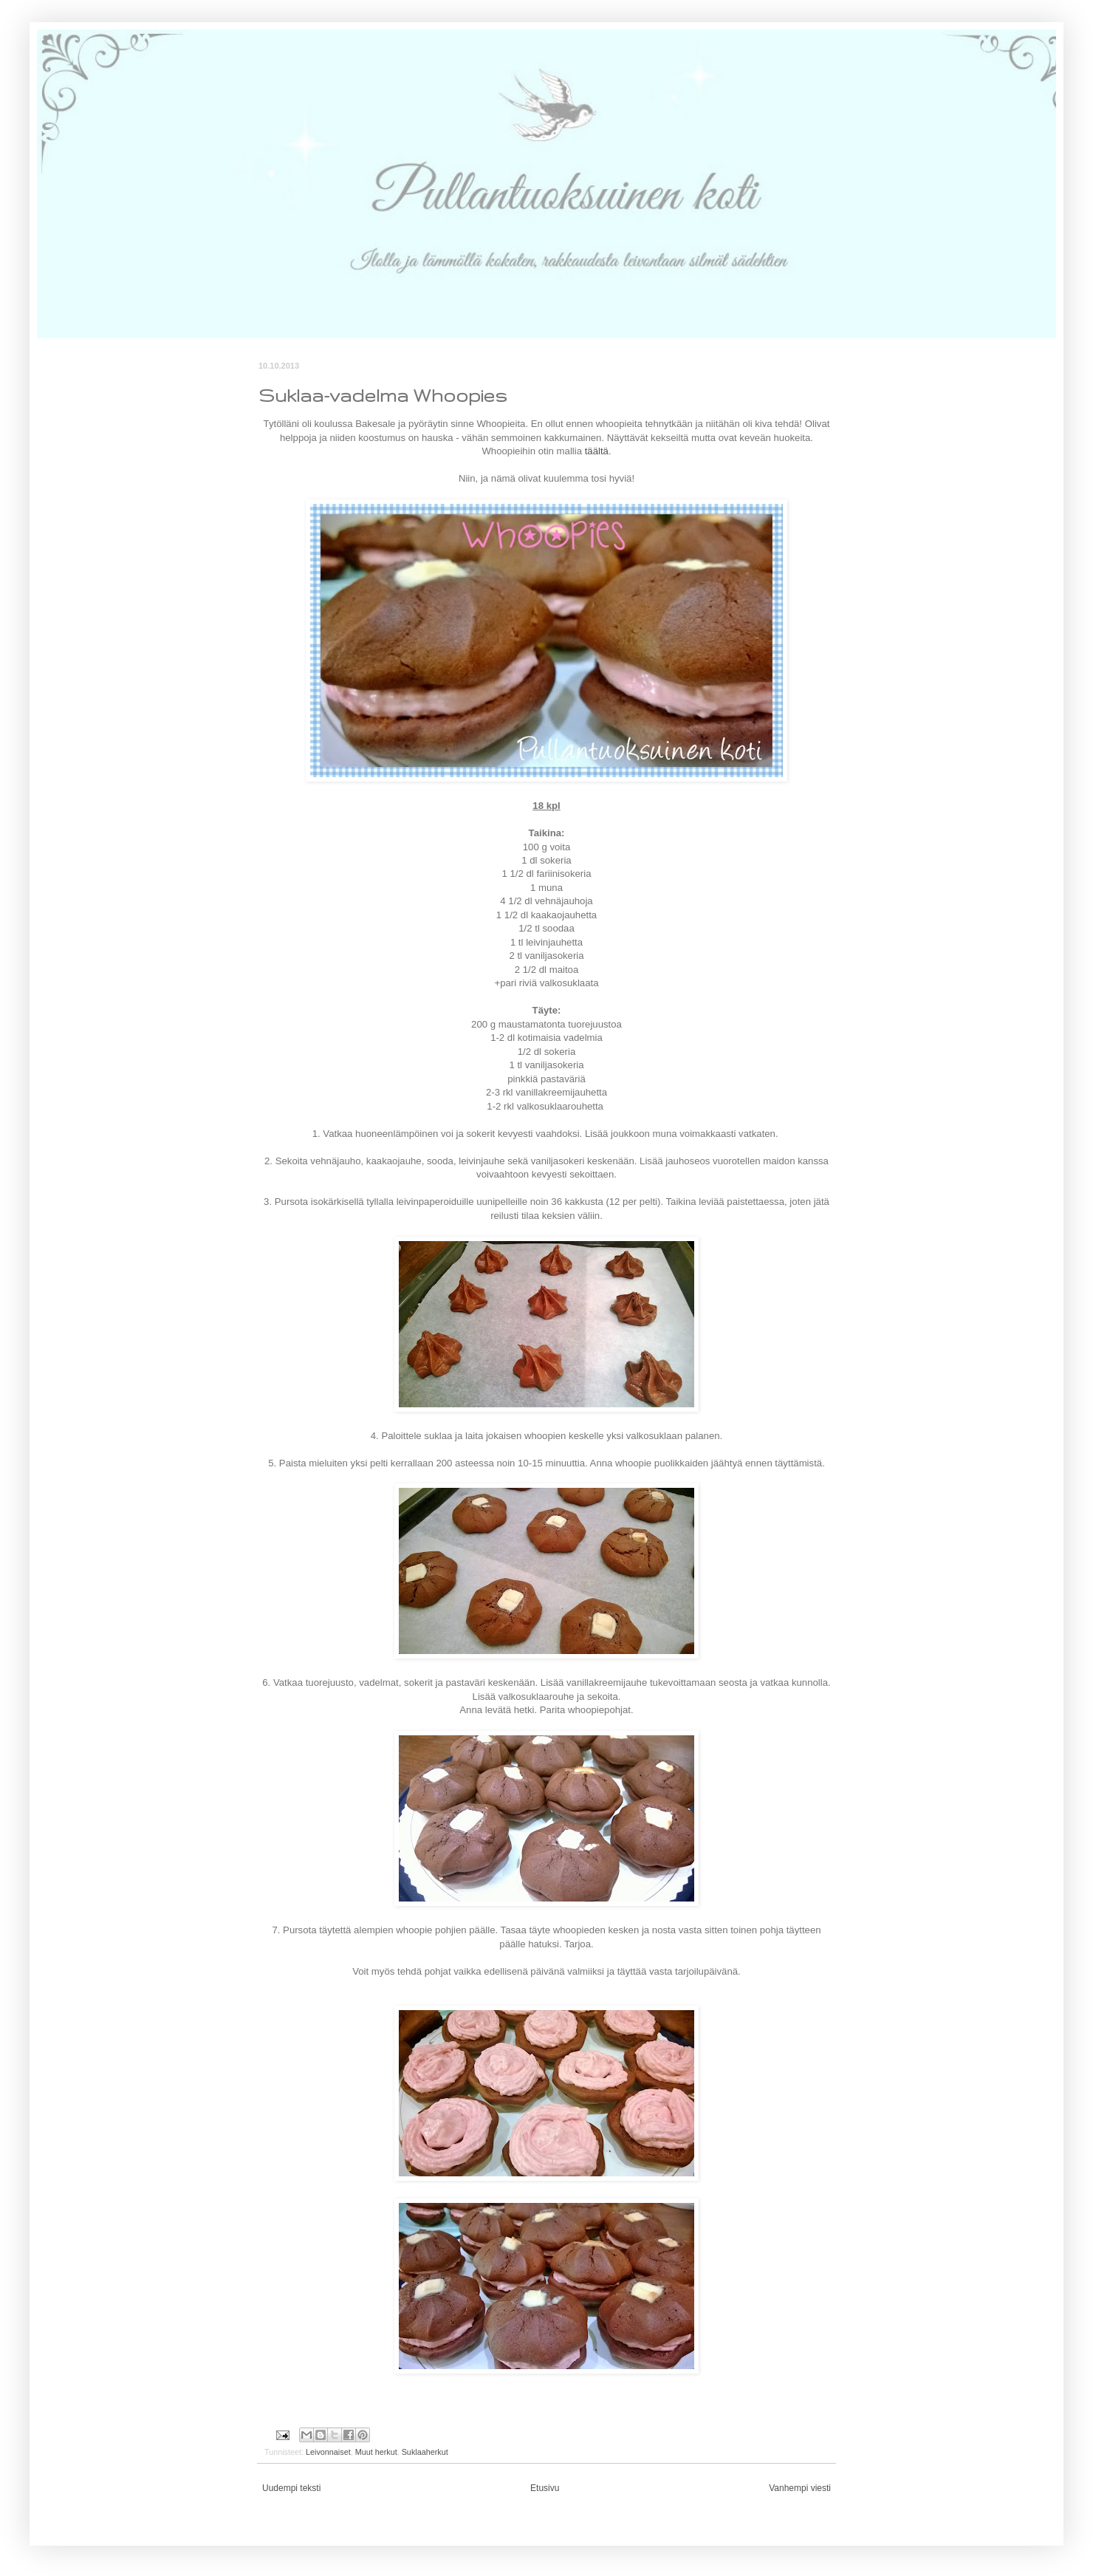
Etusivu (544, 2488)
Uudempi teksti (291, 2488)
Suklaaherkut (425, 2451)
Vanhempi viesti (800, 2488)
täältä (597, 451)
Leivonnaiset (328, 2451)
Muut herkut (376, 2451)
